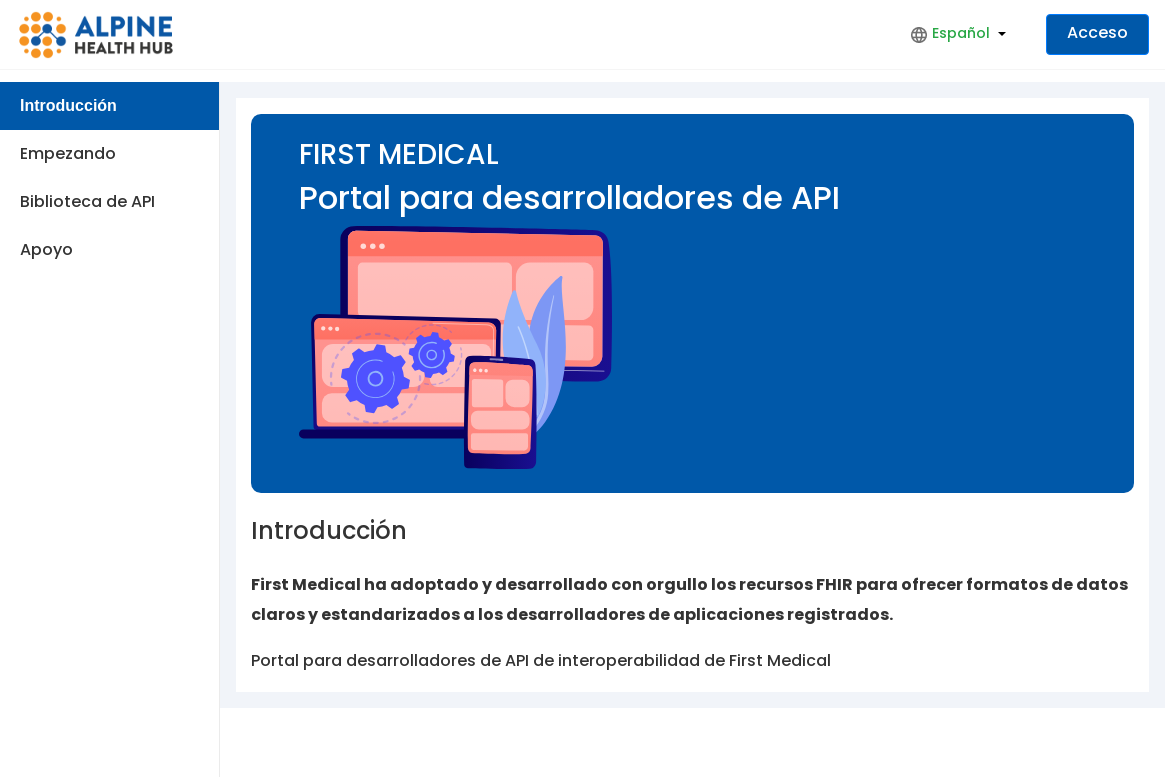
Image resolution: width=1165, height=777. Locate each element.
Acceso (1097, 32)
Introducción (68, 105)
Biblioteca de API (87, 201)
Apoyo (46, 249)
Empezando (68, 153)
